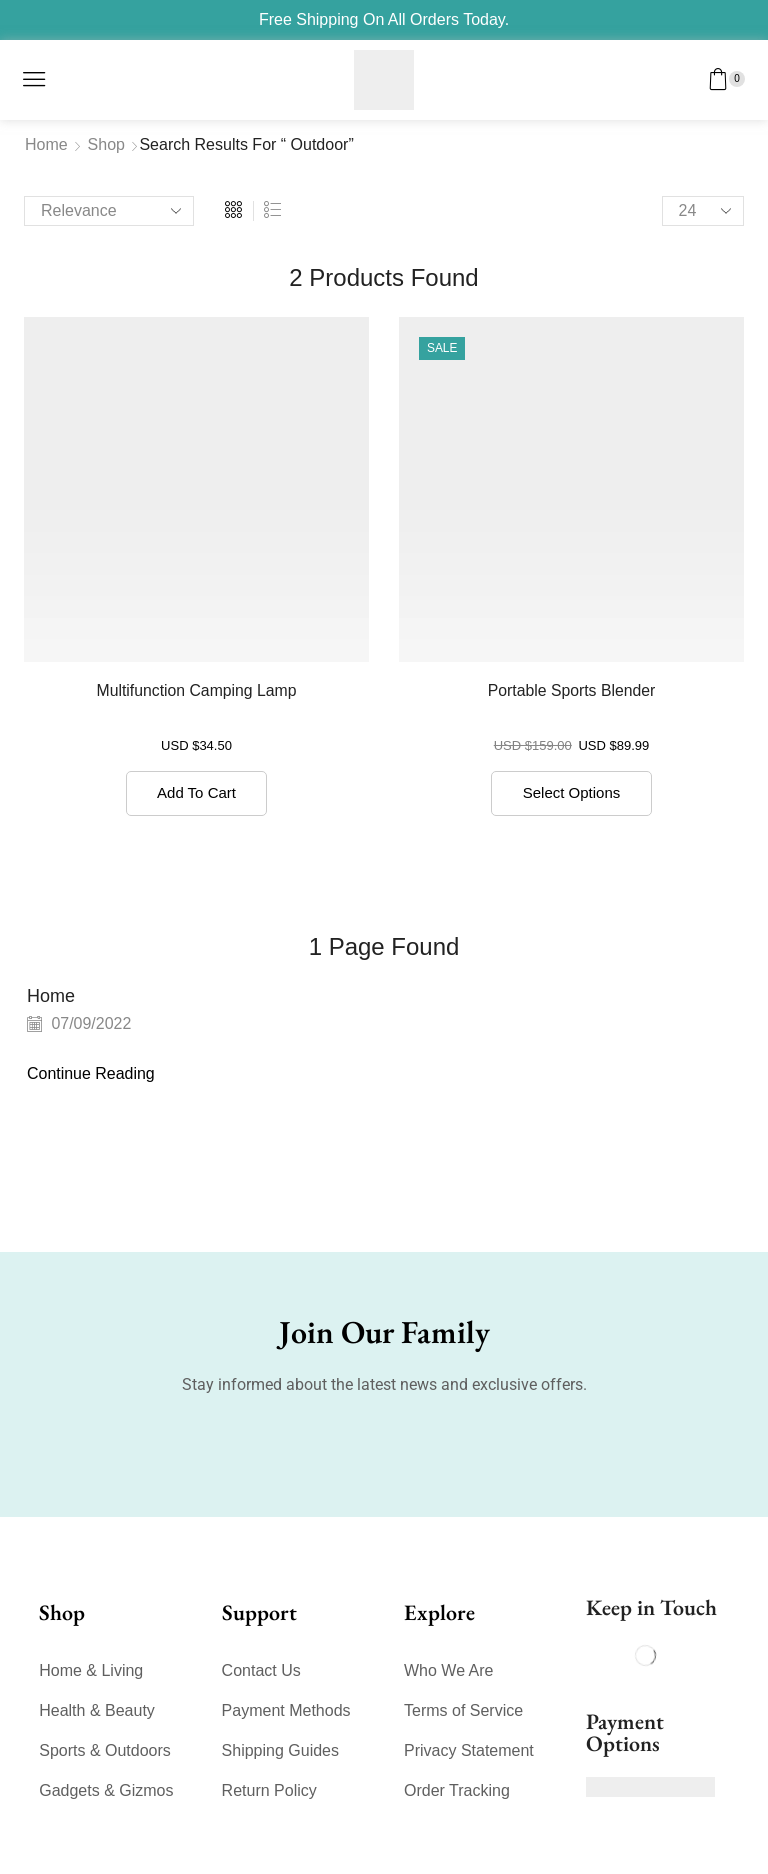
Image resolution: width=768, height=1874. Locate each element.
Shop (106, 144)
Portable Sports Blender (571, 690)
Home (46, 144)
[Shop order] (109, 211)
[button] (34, 79)
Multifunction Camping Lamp (196, 690)
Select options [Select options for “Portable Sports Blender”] (572, 792)
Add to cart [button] (196, 792)
